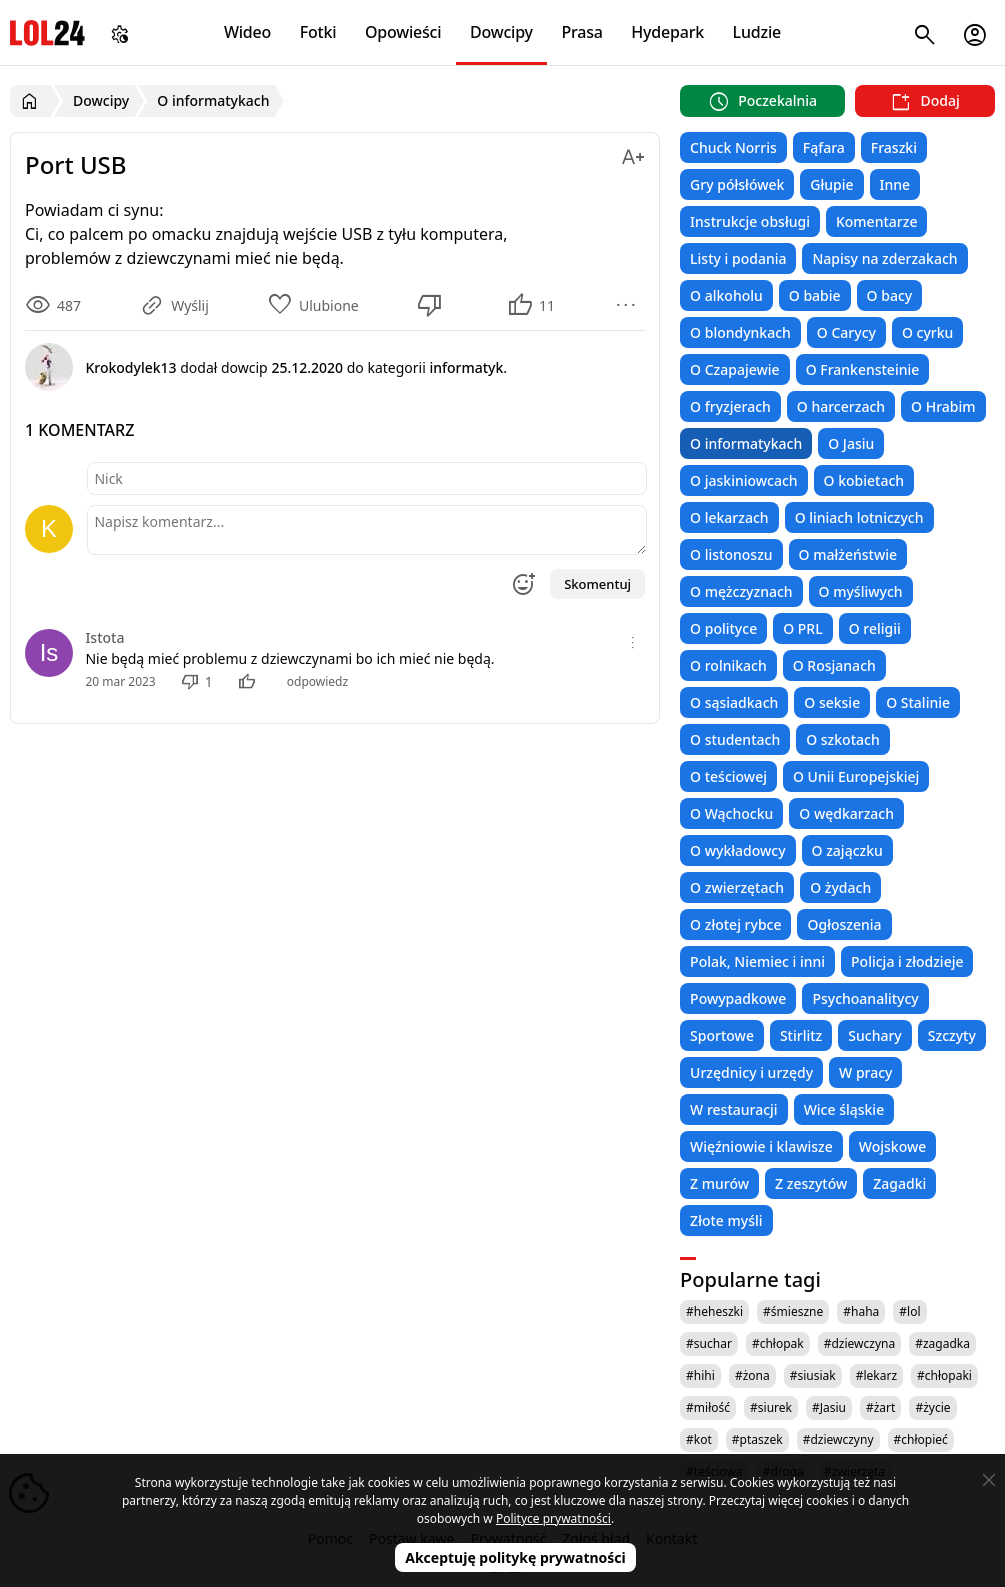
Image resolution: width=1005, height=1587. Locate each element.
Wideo (247, 32)
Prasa (581, 32)
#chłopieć (921, 1439)
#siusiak (813, 1375)
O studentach (735, 739)
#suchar (709, 1343)
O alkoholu (726, 295)
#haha (861, 1311)
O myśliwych (861, 591)
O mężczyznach (741, 591)
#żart (880, 1407)
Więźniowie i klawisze (761, 1146)
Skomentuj (597, 584)
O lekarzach (729, 517)
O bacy (890, 295)
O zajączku (847, 850)
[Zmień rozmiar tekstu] (633, 153)
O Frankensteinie (863, 369)
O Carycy (846, 332)
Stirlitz (801, 1035)
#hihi (700, 1375)
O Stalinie (918, 702)
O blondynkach (740, 332)
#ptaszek (757, 1439)
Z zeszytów (811, 1183)
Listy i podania (738, 258)
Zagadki (899, 1183)
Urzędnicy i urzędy (751, 1072)
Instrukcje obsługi (750, 221)
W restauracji (734, 1109)
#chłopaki (944, 1375)
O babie (815, 295)
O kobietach (864, 480)
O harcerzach (841, 406)
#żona (752, 1375)
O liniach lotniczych (859, 517)
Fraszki (894, 147)
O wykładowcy (737, 850)
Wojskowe (892, 1146)
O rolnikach (728, 665)
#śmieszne (793, 1311)
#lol (909, 1311)
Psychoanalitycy (865, 998)
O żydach (840, 887)
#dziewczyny (838, 1439)
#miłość (708, 1407)
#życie (932, 1407)
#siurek (771, 1407)
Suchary (874, 1035)
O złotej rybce (735, 924)
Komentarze (876, 221)
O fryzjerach (730, 406)
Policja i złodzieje (907, 961)
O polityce (723, 628)
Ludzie (757, 32)
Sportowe (722, 1035)
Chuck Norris (733, 147)
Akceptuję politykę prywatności (515, 1557)
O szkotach (843, 739)
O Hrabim (943, 406)
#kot (699, 1439)
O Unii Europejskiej (856, 776)
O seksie (832, 702)
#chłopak (778, 1343)
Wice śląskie (844, 1109)
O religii (875, 628)
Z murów (719, 1183)
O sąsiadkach (734, 702)
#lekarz (876, 1375)
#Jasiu (829, 1407)
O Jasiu (851, 443)
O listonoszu (731, 554)
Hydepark (667, 32)
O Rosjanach (834, 665)
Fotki (318, 32)
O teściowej (728, 776)
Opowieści (403, 32)
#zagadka (942, 1343)
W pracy (865, 1072)
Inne (895, 184)
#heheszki (714, 1311)
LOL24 (47, 32)
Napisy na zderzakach (884, 258)
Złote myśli (726, 1220)
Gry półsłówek (737, 184)
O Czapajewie (735, 369)
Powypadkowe (738, 998)
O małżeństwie (848, 554)
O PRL (802, 628)
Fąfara (824, 147)
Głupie (831, 184)
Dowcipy (501, 32)
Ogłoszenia (844, 924)
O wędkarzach (846, 813)
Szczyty (952, 1035)
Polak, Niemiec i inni (757, 961)
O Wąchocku (731, 813)
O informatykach (746, 443)
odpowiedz (317, 681)
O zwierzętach (737, 887)
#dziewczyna (860, 1343)
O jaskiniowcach (743, 480)
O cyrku (927, 332)
